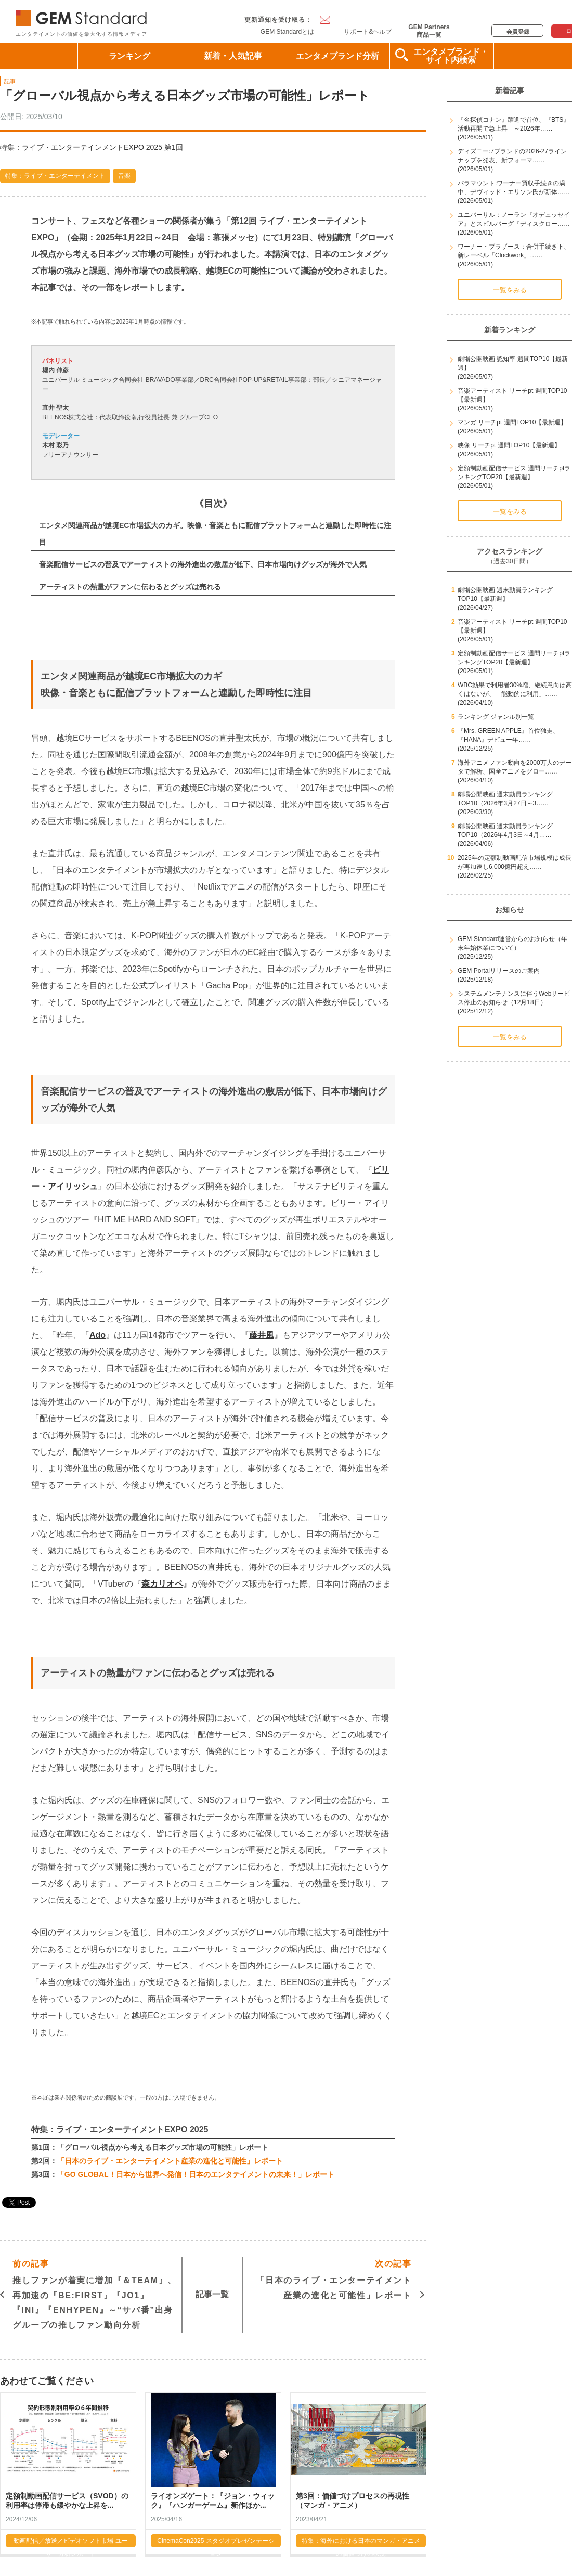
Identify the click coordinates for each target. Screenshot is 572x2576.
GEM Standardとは (287, 31)
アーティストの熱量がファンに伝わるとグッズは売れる (130, 587)
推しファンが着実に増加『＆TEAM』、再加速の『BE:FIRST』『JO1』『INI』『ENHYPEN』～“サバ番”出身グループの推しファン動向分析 (94, 2293)
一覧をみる (510, 290)
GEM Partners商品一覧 (428, 30)
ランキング (129, 55)
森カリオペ (162, 1583)
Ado (97, 1335)
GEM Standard (83, 16)
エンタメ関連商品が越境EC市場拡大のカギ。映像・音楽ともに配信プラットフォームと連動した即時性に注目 (215, 533)
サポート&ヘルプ (368, 31)
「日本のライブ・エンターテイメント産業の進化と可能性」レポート (170, 2161)
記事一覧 (212, 2294)
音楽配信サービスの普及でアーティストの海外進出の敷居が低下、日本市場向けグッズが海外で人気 (203, 564)
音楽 (124, 175)
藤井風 (261, 1335)
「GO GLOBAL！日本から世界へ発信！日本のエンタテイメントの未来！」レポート (195, 2174)
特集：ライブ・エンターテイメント (55, 175)
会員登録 (517, 32)
